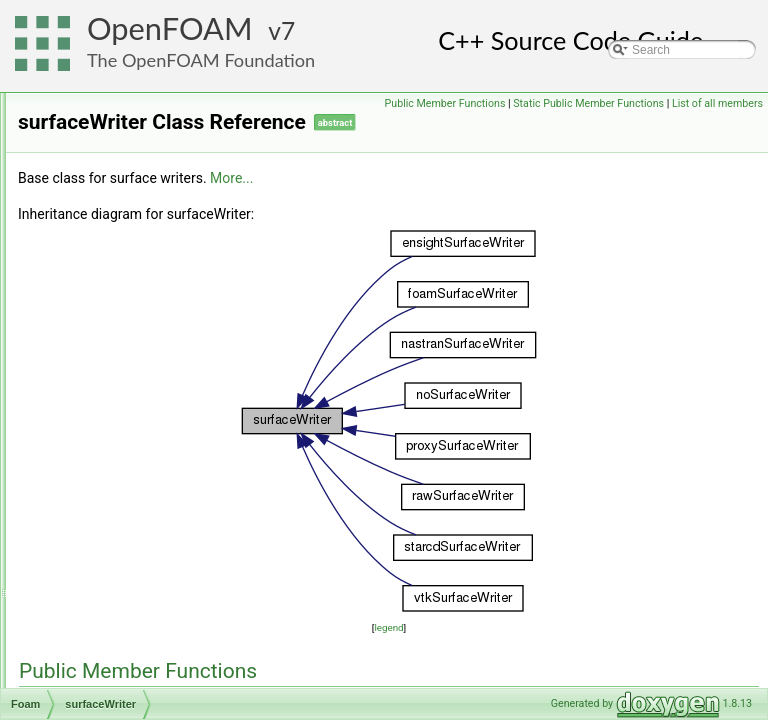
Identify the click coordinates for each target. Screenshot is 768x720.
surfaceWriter (117, 401)
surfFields (108, 467)
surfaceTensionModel (138, 335)
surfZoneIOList (121, 621)
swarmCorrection (127, 687)
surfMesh (106, 511)
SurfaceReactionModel (142, 225)
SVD (94, 665)
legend (513, 655)
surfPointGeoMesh (131, 555)
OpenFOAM (170, 28)
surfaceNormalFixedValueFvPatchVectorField (202, 115)
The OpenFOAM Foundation (201, 60)
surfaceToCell (118, 357)
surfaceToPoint (121, 379)
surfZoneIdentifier (128, 599)
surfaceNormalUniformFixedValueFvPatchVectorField (223, 137)
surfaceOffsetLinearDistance (157, 159)
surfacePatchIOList (132, 203)
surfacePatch (117, 181)
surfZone (105, 577)
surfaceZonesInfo (128, 423)
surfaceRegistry (123, 247)
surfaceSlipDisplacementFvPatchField (183, 291)
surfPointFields (121, 533)
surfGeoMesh (118, 489)
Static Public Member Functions (588, 125)
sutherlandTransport (135, 643)
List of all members (717, 125)
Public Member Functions (697, 103)
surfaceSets (113, 269)
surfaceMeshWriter (132, 93)
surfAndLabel (117, 445)
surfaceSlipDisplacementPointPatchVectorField (207, 313)
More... (481, 206)
